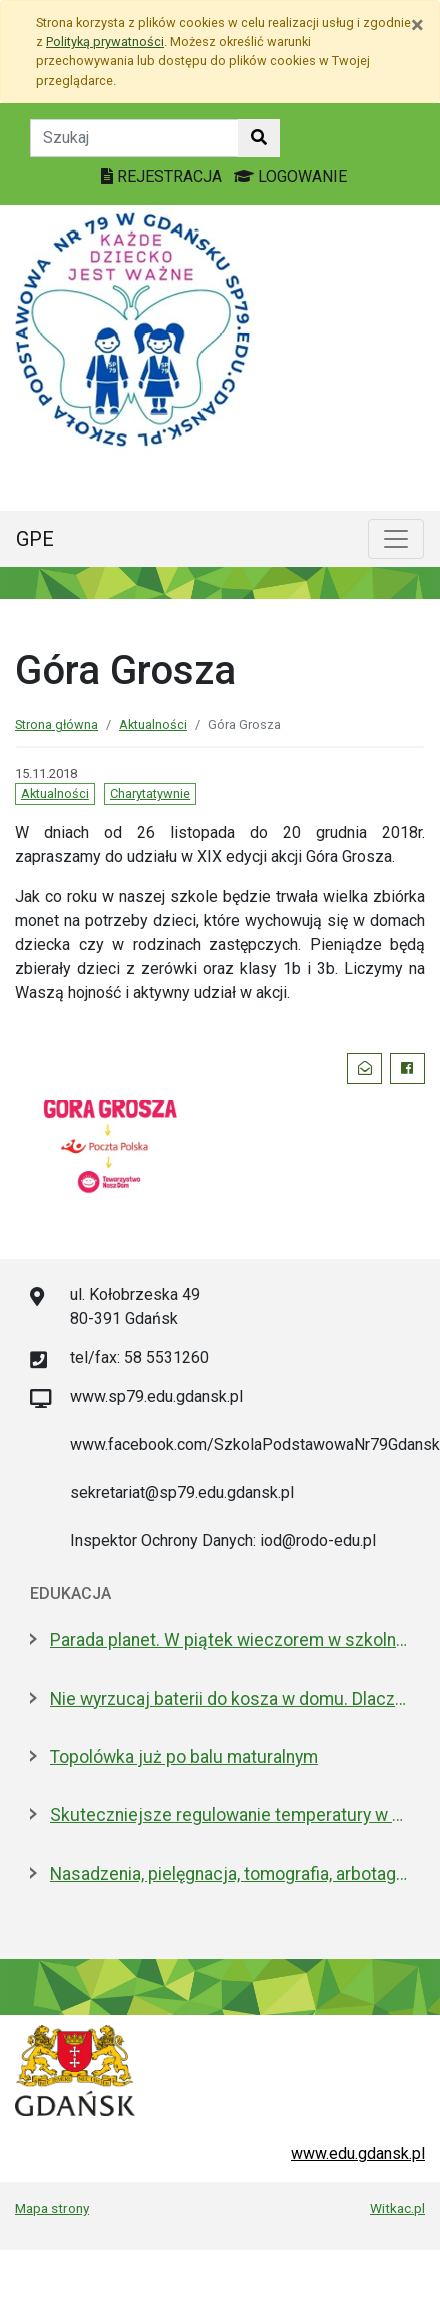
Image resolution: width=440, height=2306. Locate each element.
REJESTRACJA (163, 176)
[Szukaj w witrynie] (259, 138)
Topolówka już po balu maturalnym (184, 1757)
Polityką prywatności (105, 41)
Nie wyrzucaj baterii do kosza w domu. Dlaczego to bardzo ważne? (230, 1699)
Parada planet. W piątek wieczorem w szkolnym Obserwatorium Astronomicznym (230, 1640)
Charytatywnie (150, 793)
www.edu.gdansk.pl (358, 2153)
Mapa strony (52, 2208)
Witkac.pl (397, 2208)
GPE (35, 539)
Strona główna (56, 724)
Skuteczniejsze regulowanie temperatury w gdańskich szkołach (230, 1815)
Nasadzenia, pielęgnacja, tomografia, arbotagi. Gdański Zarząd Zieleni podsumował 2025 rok (230, 1874)
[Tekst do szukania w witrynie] (134, 138)
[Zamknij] (417, 25)
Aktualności (153, 724)
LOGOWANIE (290, 176)
